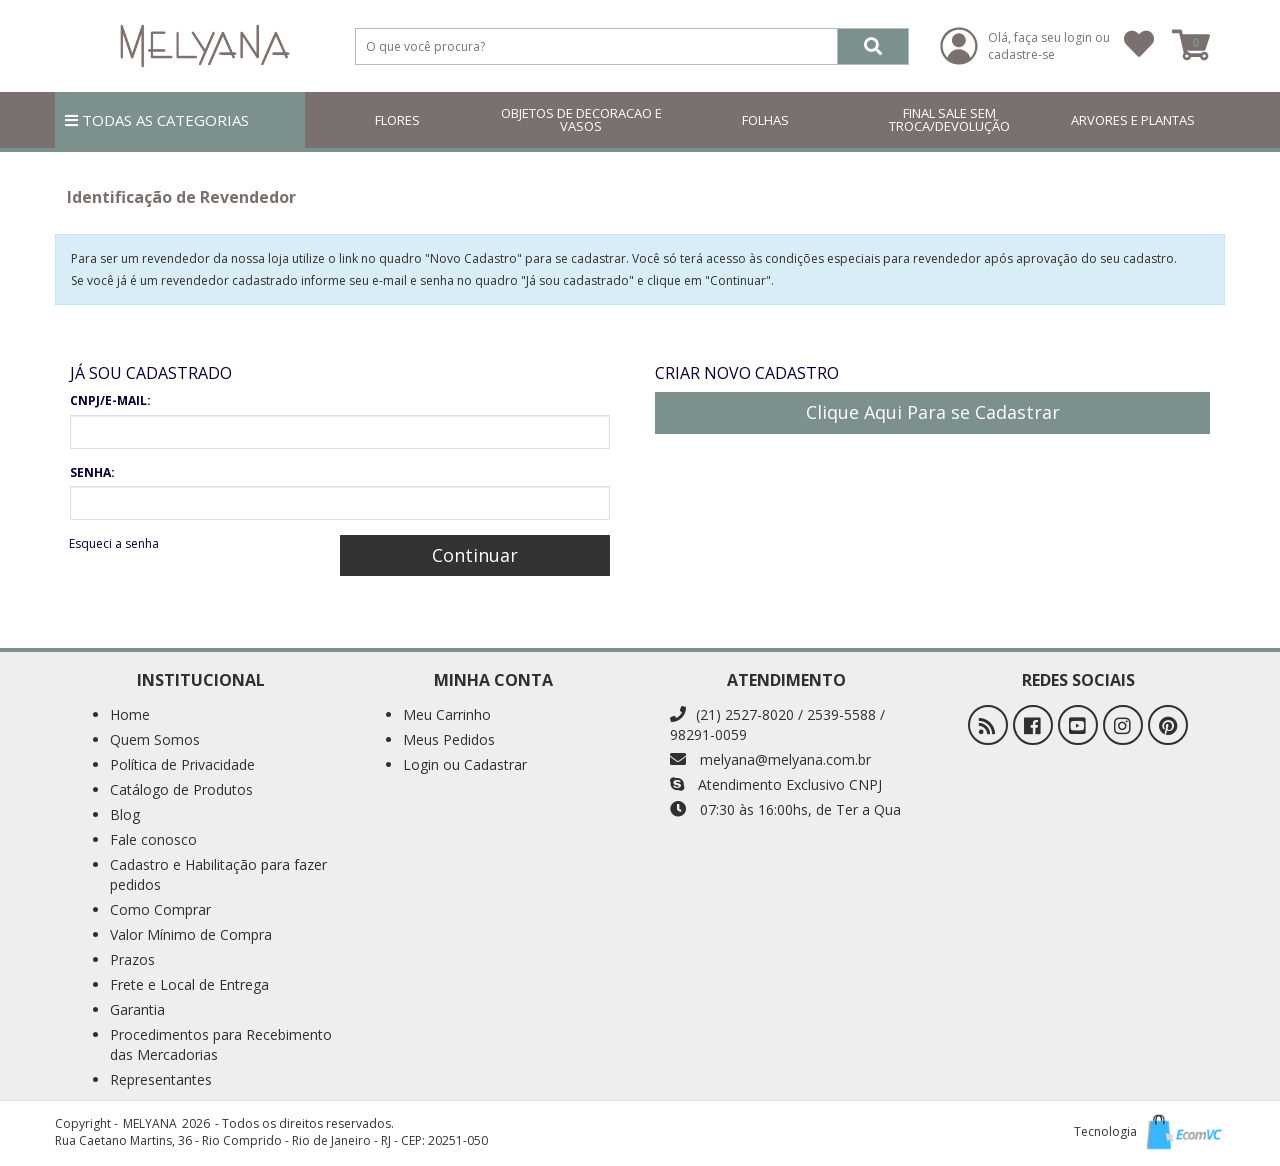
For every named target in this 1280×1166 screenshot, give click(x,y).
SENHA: (92, 472)
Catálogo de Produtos (181, 789)
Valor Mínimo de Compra (191, 934)
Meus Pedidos (449, 739)
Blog (125, 814)
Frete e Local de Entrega (189, 984)
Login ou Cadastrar (465, 764)
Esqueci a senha (114, 543)
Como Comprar (160, 909)
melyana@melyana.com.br (770, 759)
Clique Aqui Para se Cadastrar (933, 412)
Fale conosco (153, 839)
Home (130, 714)
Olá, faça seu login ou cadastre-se (1049, 46)
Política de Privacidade (182, 764)
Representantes (161, 1079)
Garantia (137, 1009)
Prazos (132, 959)
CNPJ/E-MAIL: (110, 400)
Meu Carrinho (447, 714)
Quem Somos (155, 739)
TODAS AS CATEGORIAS (157, 120)
